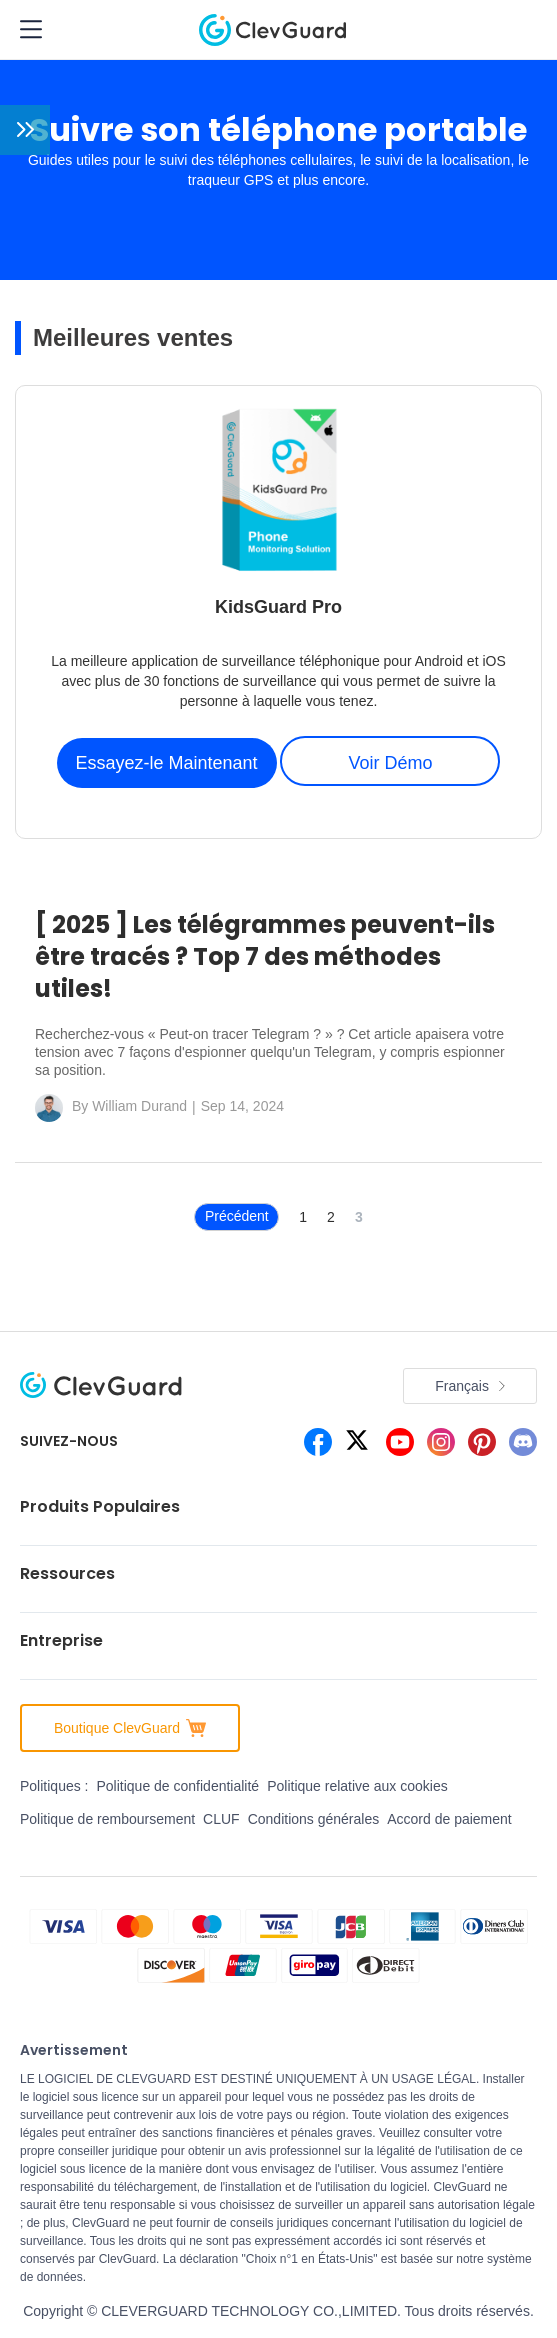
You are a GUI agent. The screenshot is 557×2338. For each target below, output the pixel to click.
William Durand (139, 1106)
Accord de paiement (449, 1819)
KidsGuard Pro (278, 607)
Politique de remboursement (107, 1819)
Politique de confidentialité (177, 1786)
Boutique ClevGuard (130, 1728)
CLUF (221, 1819)
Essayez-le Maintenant (167, 763)
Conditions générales (314, 1819)
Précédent (237, 1216)
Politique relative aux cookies (357, 1786)
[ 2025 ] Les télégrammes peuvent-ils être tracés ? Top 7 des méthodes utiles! (265, 956)
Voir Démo (390, 763)
